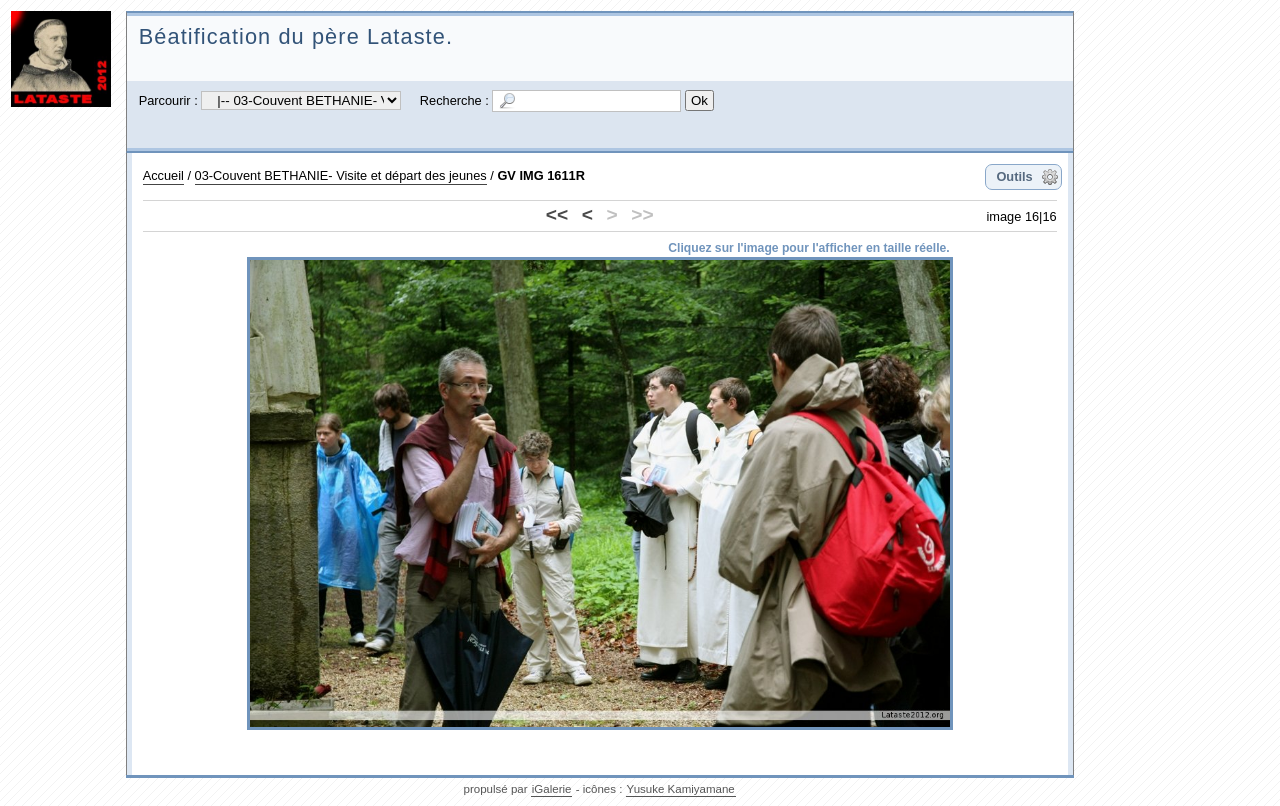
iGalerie (552, 789)
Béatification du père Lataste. (296, 36)
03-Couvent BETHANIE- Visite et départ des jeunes (341, 175)
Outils (1014, 176)
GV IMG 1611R (540, 175)
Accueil (163, 175)
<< (557, 214)
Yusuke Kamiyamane (681, 789)
